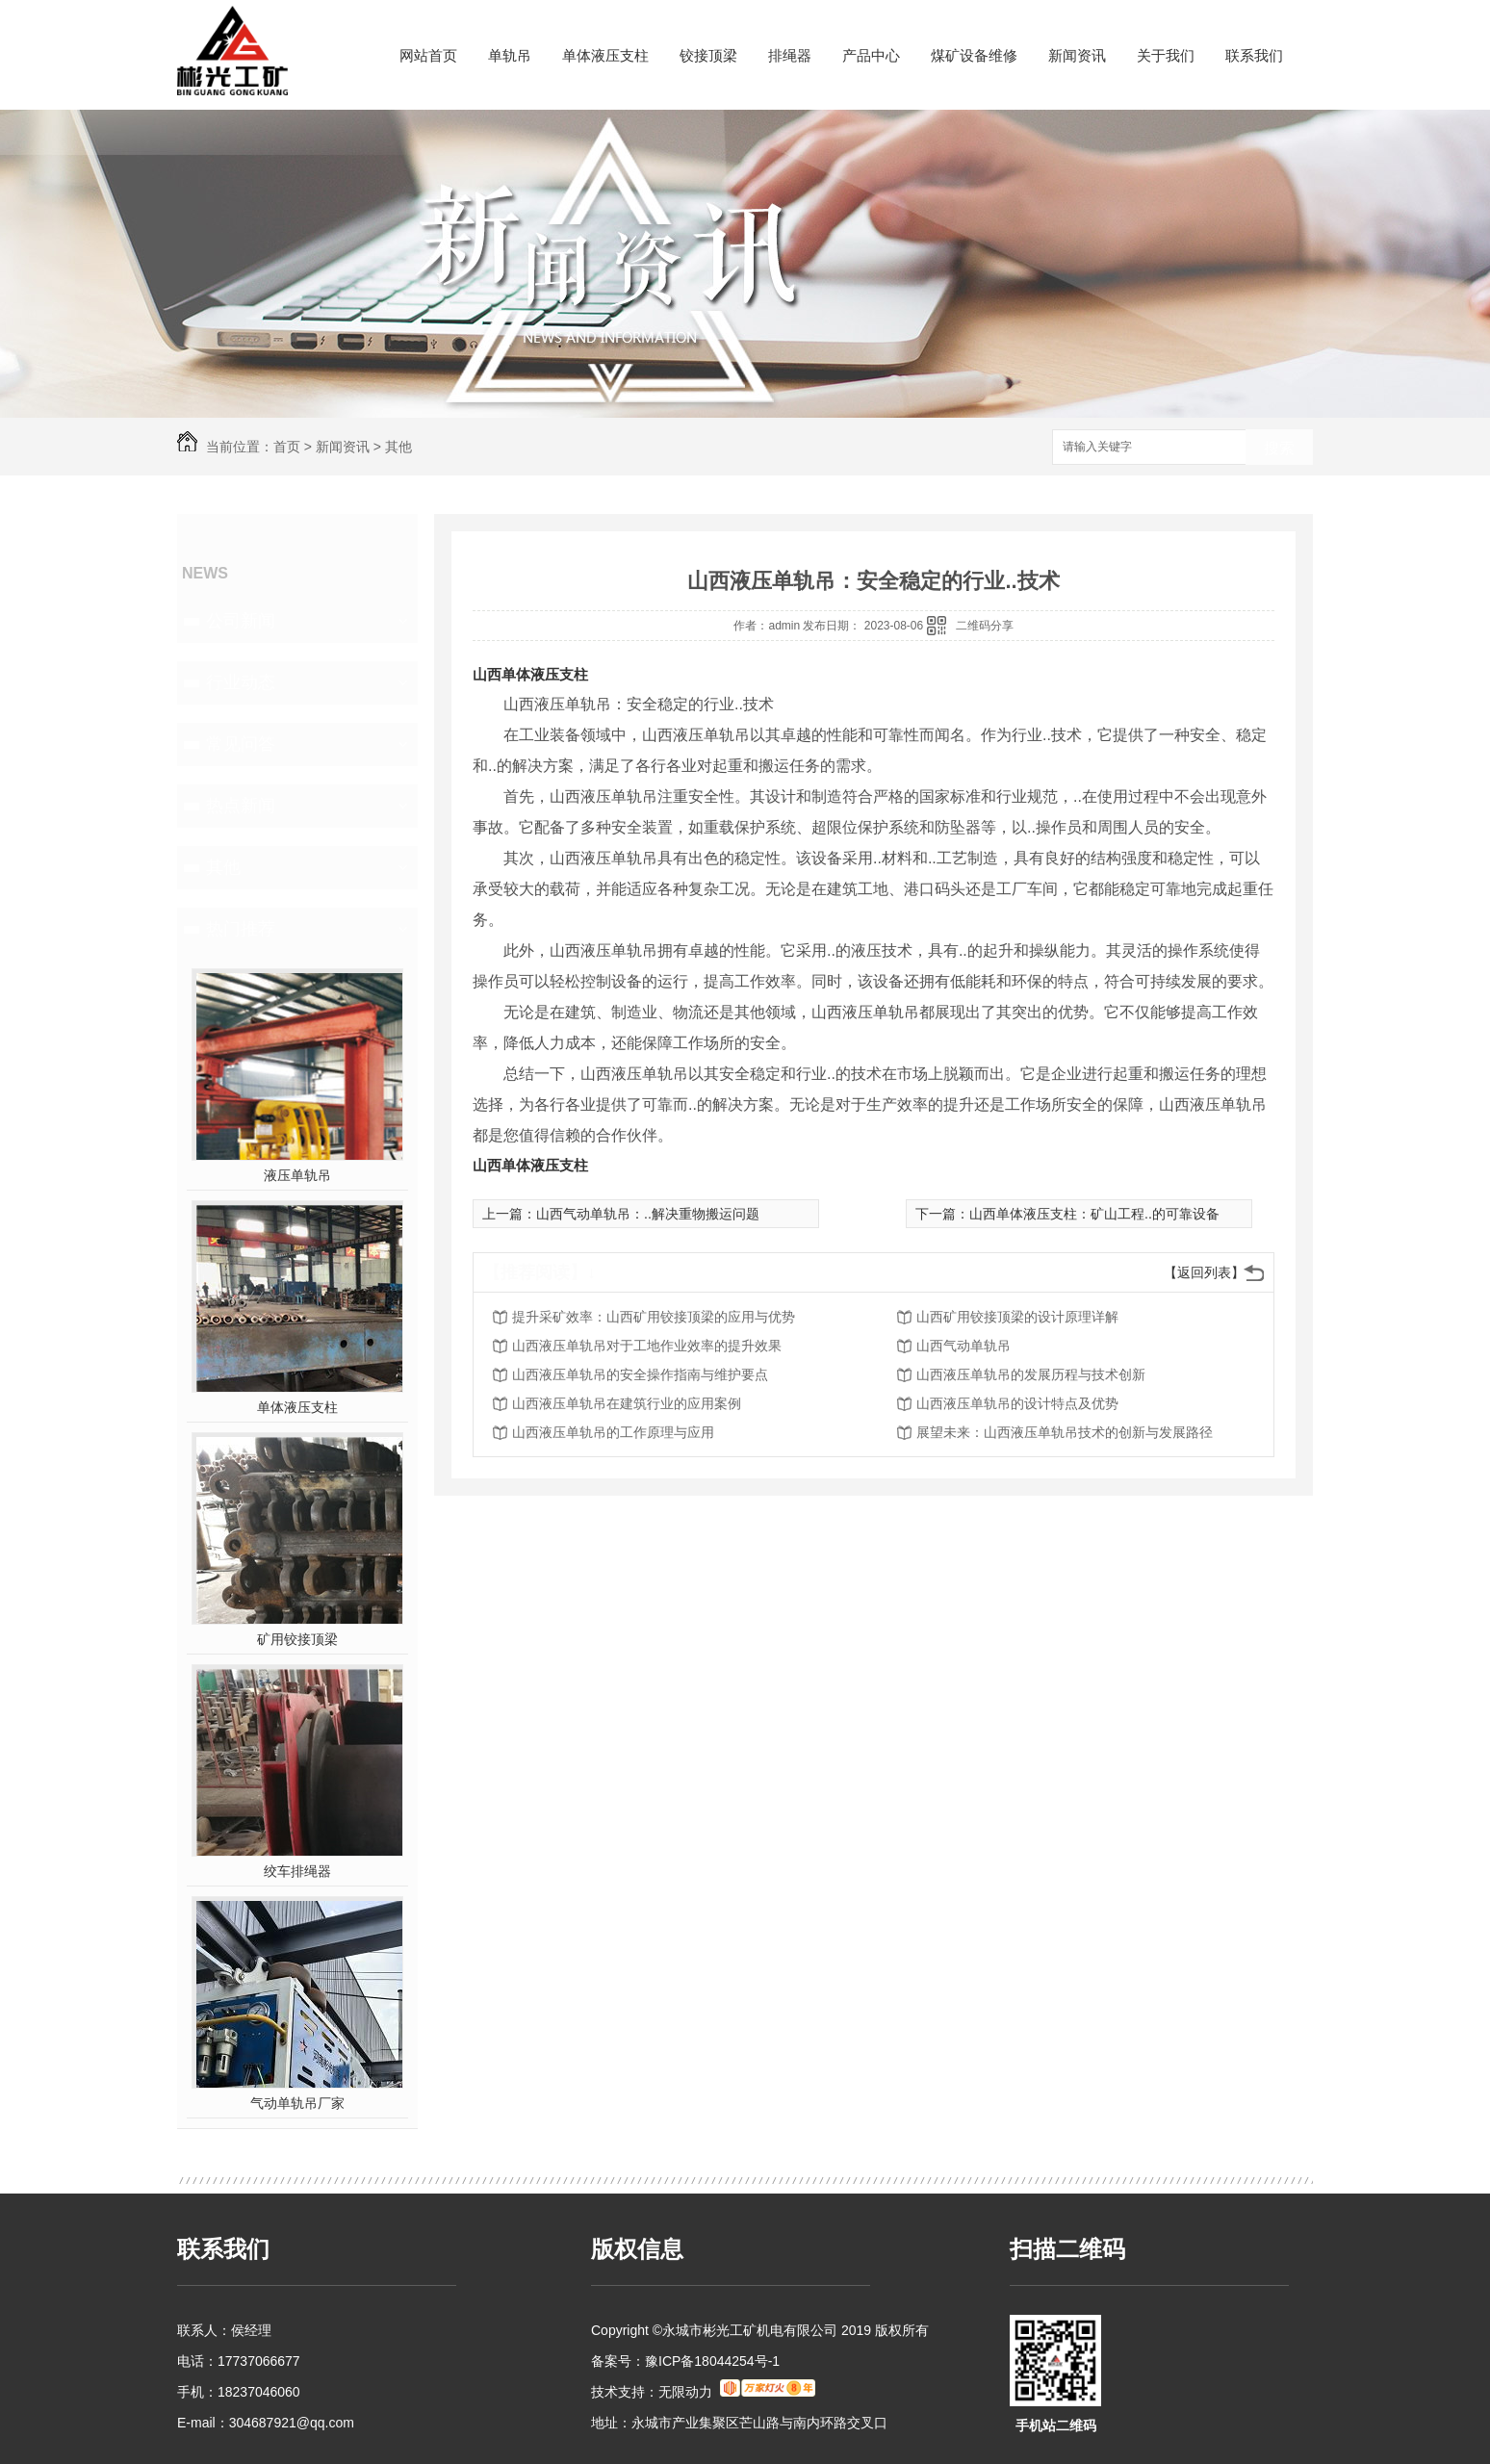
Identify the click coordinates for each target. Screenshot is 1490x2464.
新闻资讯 (1077, 55)
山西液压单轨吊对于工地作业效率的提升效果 (647, 1345)
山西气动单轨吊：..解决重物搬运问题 (647, 1213)
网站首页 (428, 55)
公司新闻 (240, 620)
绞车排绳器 (297, 1871)
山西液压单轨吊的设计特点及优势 (1017, 1403)
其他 (398, 446)
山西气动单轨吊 (963, 1345)
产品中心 (871, 55)
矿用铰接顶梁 (297, 1639)
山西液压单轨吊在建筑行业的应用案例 (626, 1403)
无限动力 (685, 2392)
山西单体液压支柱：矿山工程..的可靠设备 (1094, 1213)
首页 (286, 446)
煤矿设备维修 (974, 55)
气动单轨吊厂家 (297, 2103)
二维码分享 (985, 625)
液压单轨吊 (297, 1175)
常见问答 (240, 744)
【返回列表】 (1204, 1272)
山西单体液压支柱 (530, 674)
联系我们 (1254, 55)
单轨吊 (509, 55)
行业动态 (240, 682)
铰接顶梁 (708, 55)
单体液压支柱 (605, 55)
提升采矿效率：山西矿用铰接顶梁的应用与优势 (653, 1316)
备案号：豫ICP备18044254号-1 (685, 2361)
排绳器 (789, 55)
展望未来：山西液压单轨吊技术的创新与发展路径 (1064, 1432)
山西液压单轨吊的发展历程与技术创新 (1030, 1374)
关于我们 (1166, 55)
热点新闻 (240, 805)
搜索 (1279, 448)
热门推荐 (240, 928)
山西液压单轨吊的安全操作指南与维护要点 (640, 1374)
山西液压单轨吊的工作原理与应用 (613, 1432)
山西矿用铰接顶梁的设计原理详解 (1017, 1316)
